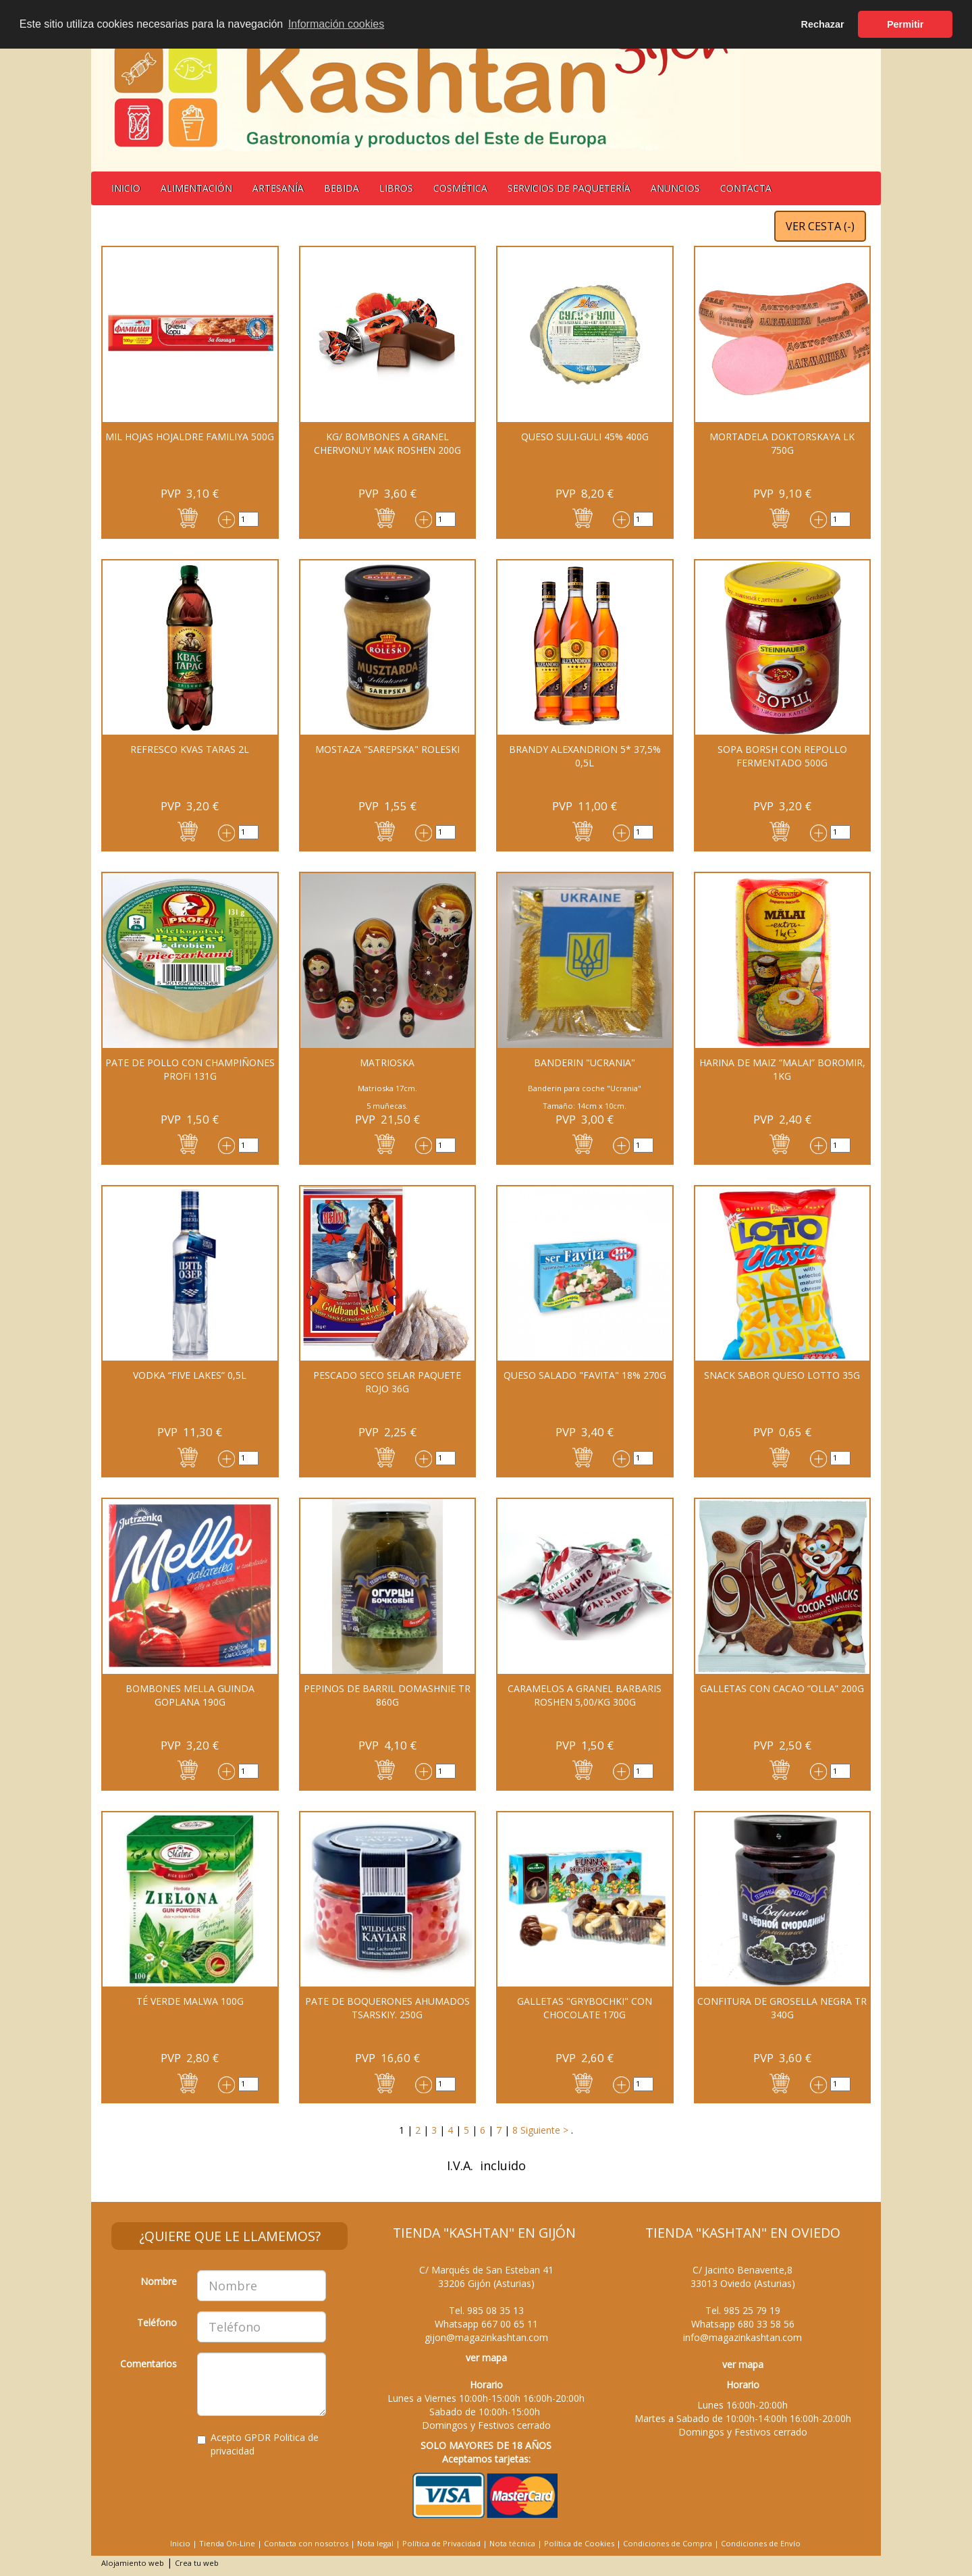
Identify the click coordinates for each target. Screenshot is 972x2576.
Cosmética (460, 188)
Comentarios (148, 2363)
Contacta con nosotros (306, 2543)
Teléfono (157, 2322)
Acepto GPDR (258, 2444)
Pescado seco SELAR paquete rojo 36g (387, 1382)
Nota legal (375, 2543)
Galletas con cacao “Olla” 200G (782, 1688)
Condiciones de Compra (667, 2543)
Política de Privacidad (441, 2543)
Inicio (125, 188)
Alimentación (196, 188)
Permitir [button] (905, 24)
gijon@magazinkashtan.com (486, 2337)
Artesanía (278, 188)
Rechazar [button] (822, 24)
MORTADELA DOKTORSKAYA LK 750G (782, 443)
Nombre (158, 2281)
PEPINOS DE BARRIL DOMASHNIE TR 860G (387, 1695)
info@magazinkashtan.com (742, 2337)
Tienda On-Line (227, 2543)
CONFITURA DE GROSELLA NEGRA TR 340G (782, 2008)
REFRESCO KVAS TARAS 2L (189, 749)
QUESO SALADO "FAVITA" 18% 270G (585, 1375)
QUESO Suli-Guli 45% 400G (585, 436)
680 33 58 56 (766, 2323)
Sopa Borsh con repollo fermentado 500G (782, 756)
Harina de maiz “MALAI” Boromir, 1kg (782, 1069)
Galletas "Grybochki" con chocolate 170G (584, 2008)
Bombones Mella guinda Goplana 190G (190, 1695)
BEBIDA (341, 188)
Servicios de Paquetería (569, 188)
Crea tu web (197, 2563)
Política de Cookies (579, 2543)
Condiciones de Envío (761, 2543)
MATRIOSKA (387, 1062)
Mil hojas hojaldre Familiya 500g (189, 436)
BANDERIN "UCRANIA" (584, 1062)
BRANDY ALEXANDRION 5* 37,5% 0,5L (585, 756)
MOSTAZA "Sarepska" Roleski (387, 749)
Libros (396, 188)
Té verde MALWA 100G (190, 2001)
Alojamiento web (132, 2563)
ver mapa (486, 2357)
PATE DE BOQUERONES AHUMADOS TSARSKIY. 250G (387, 2008)
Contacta (746, 188)
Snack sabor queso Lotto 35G (782, 1375)
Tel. (486, 2310)
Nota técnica (512, 2543)
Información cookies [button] (336, 24)
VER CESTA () (820, 226)
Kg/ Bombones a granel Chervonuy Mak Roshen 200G (387, 443)
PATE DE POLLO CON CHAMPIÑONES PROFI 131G (190, 1069)
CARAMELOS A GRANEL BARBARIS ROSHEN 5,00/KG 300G (585, 1695)
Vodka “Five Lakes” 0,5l (189, 1375)
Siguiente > (543, 2130)
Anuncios (675, 188)
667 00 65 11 (509, 2323)
